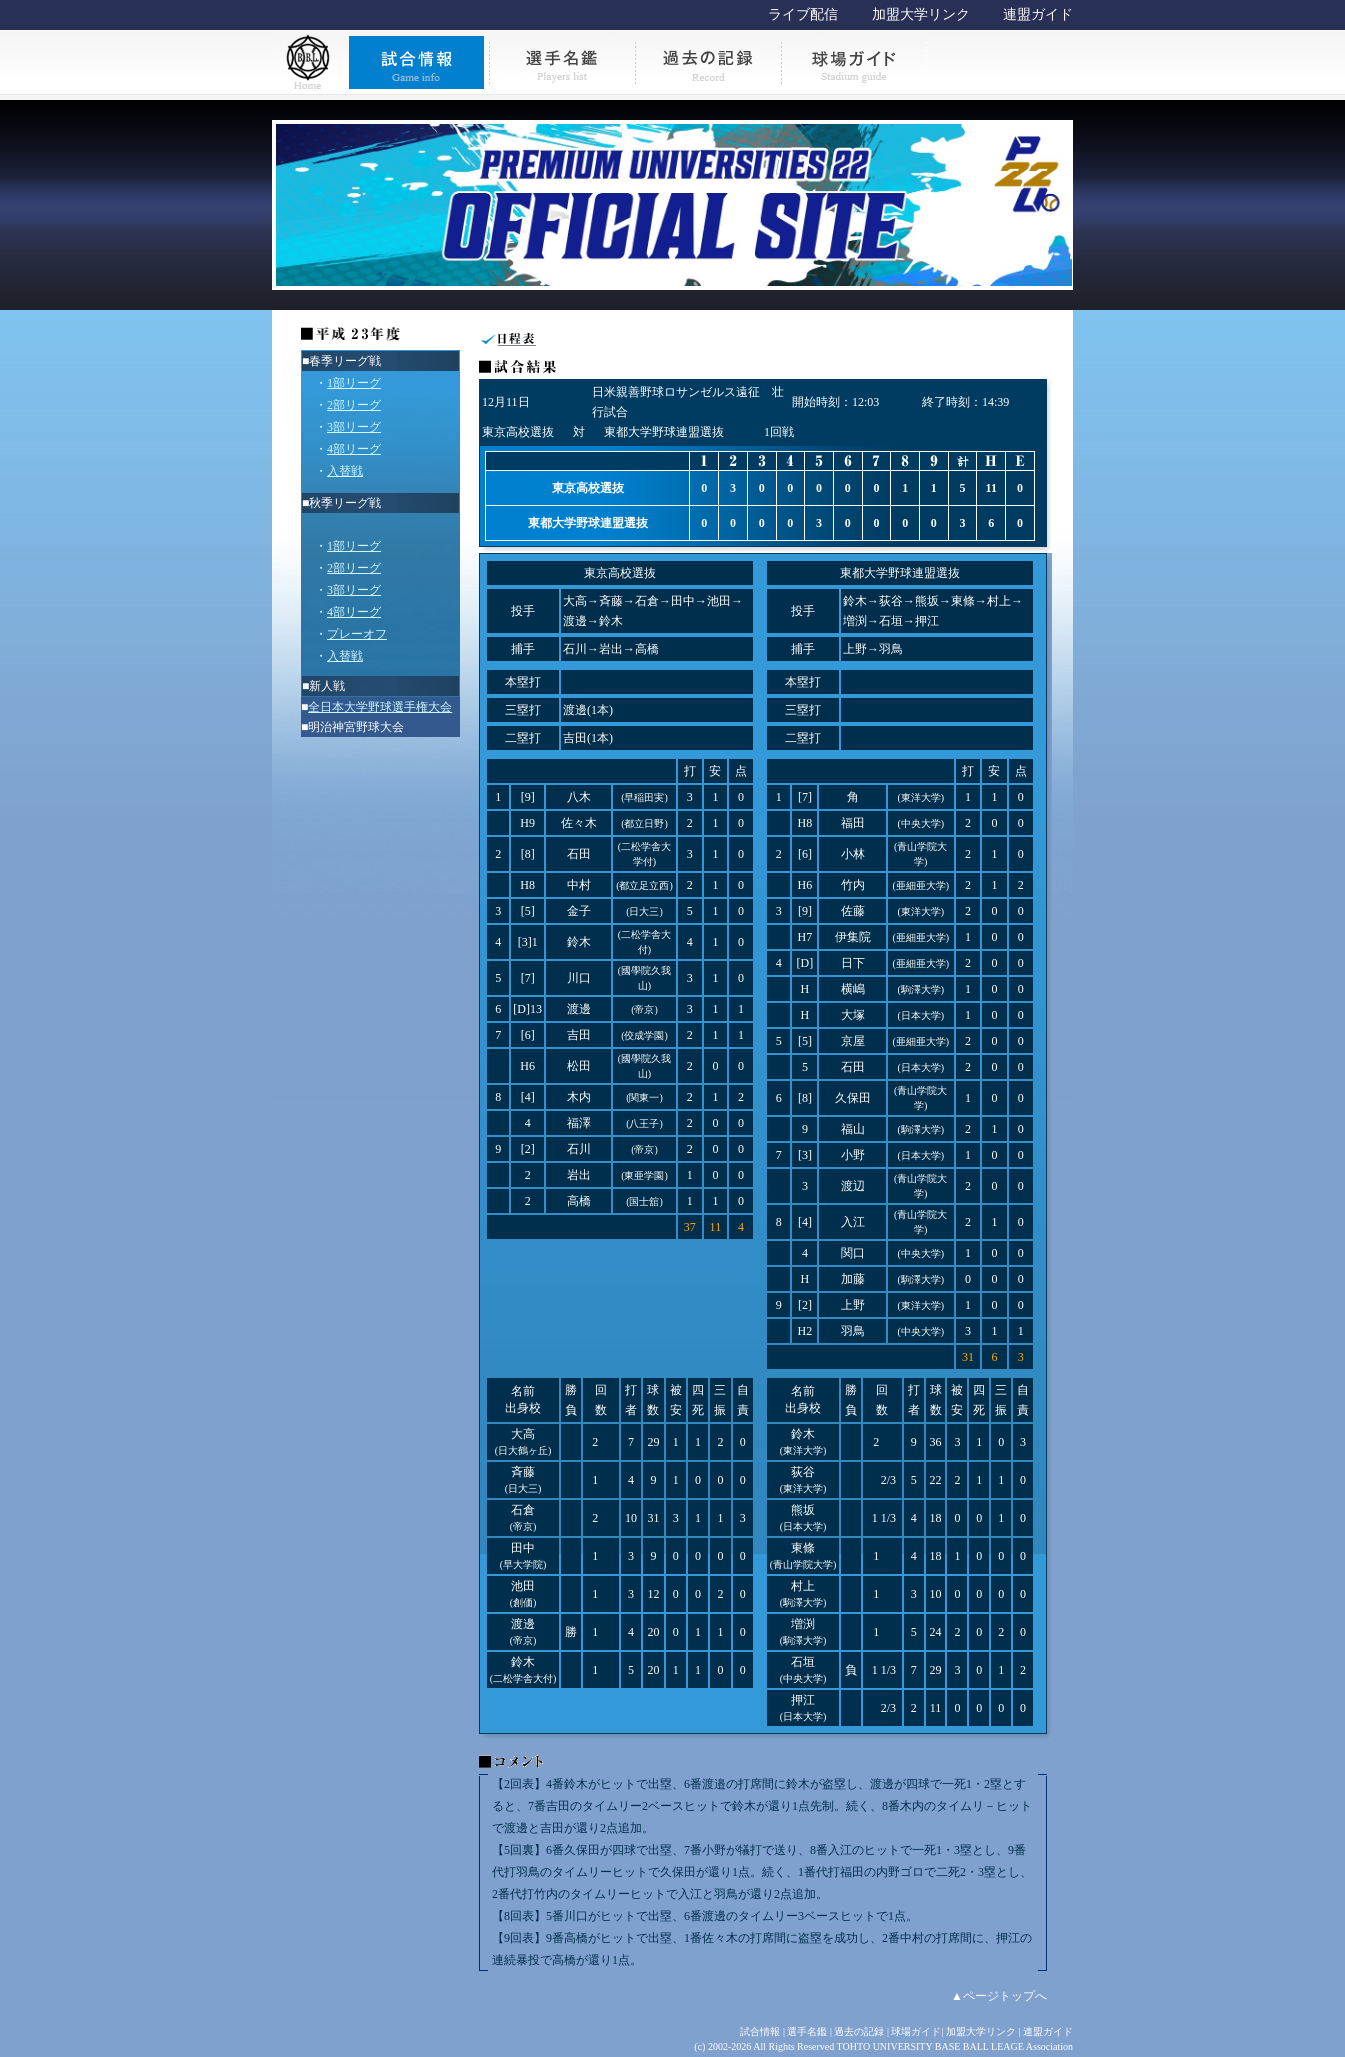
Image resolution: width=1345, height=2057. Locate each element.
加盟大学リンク (921, 14)
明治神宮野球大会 (356, 727)
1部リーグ (354, 383)
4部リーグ (354, 449)
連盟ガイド (1038, 14)
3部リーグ (354, 427)
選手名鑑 (807, 2031)
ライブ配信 (803, 14)
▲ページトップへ (999, 1996)
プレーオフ (357, 634)
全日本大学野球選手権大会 (380, 707)
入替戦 (345, 471)
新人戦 (327, 686)
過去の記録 (859, 2031)
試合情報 (760, 2031)
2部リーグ (354, 405)
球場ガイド (916, 2031)
